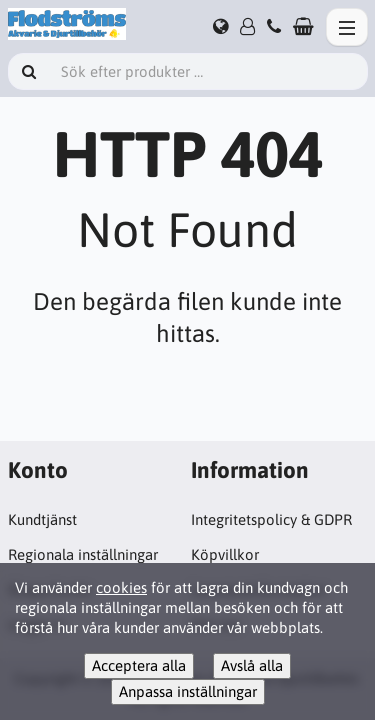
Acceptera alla (139, 665)
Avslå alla (252, 665)
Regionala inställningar (83, 554)
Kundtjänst (42, 519)
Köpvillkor (225, 554)
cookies (121, 587)
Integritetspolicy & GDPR (271, 519)
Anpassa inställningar (188, 691)
